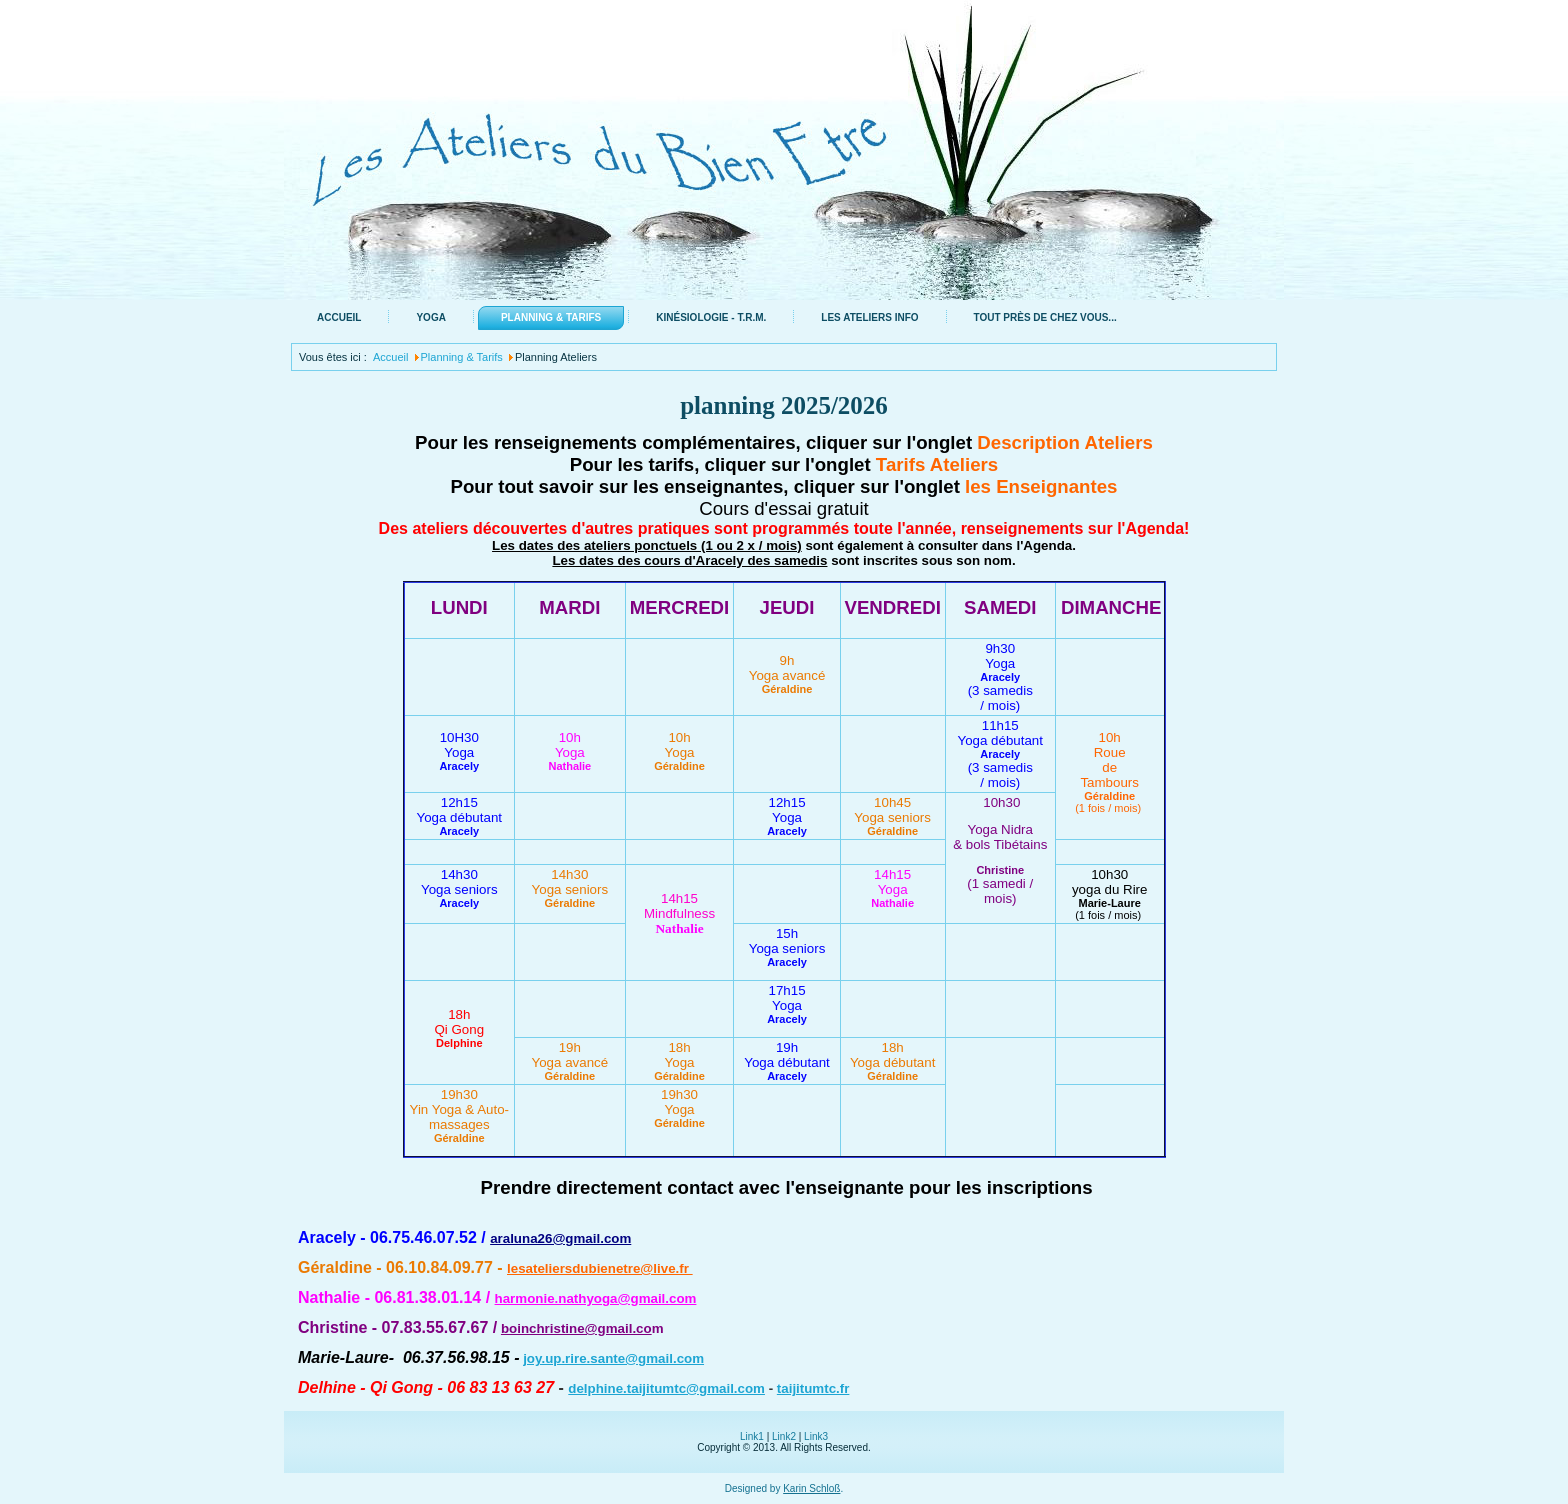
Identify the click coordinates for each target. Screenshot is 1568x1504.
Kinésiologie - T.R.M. (711, 317)
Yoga (430, 317)
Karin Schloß (811, 1488)
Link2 (784, 1436)
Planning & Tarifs (551, 317)
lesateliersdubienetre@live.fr (600, 1268)
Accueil (339, 317)
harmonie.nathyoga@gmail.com (596, 1298)
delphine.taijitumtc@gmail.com (666, 1388)
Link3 (816, 1436)
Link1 (752, 1436)
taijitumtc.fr (813, 1388)
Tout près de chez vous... (1045, 317)
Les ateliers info (869, 317)
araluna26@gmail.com (560, 1238)
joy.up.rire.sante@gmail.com (613, 1358)
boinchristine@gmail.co (576, 1328)
